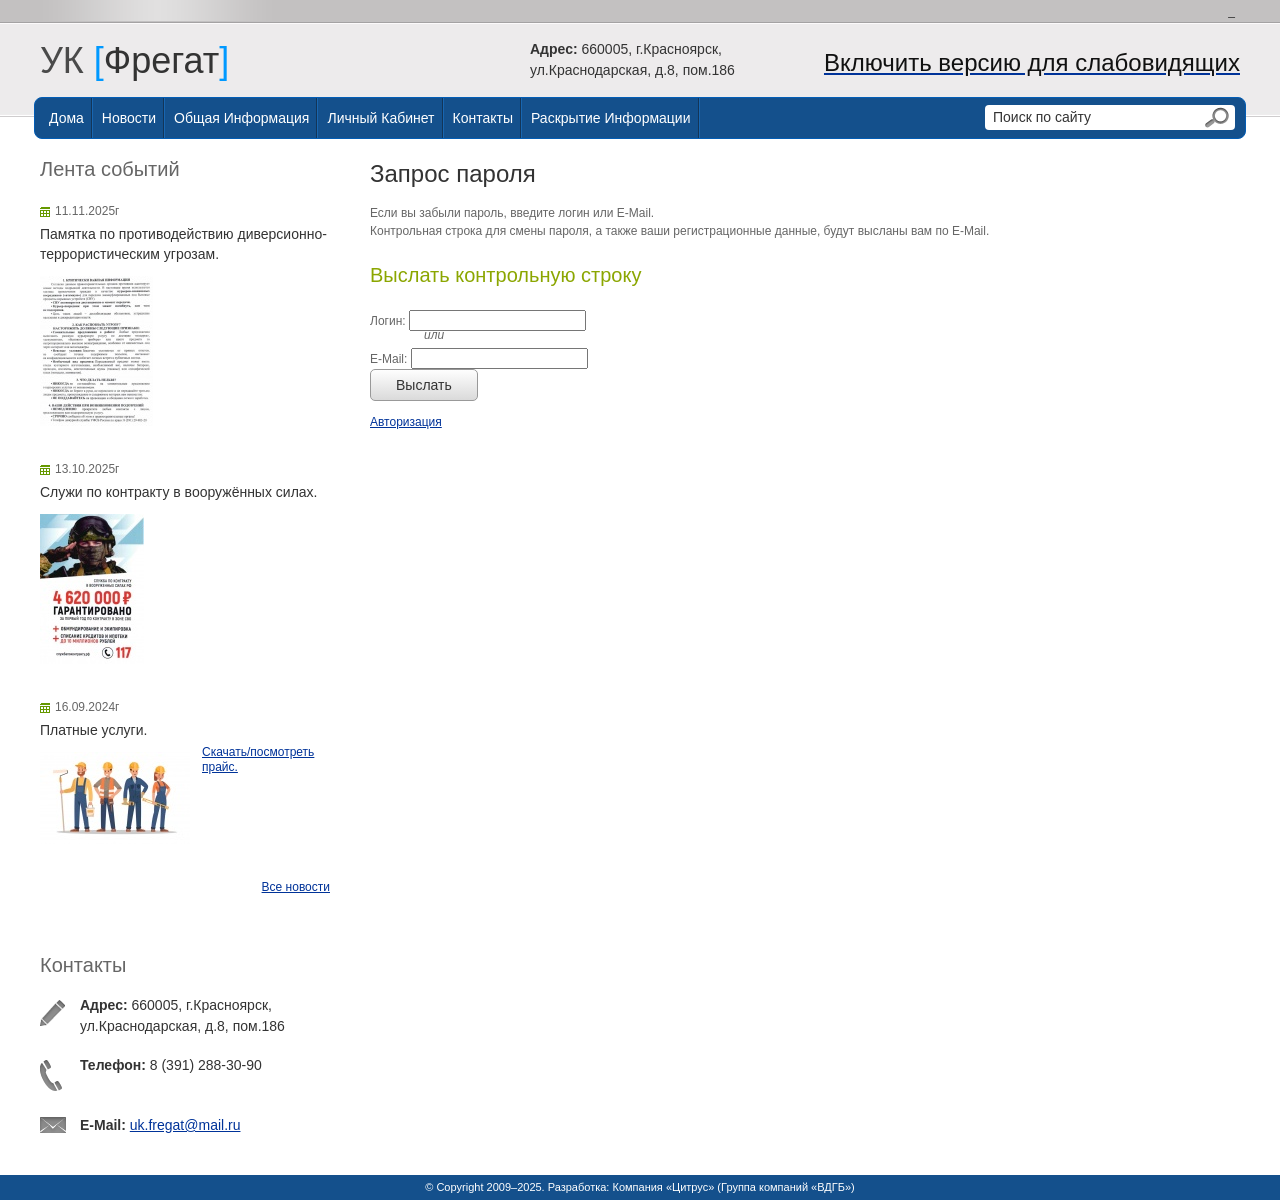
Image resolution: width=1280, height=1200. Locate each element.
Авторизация (406, 422)
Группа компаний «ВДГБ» (786, 1187)
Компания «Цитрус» (663, 1187)
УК (72, 60)
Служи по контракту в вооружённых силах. (179, 492)
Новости (129, 118)
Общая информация (241, 118)
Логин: (388, 321)
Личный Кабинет (380, 118)
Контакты (483, 118)
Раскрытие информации (611, 118)
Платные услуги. (93, 730)
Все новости (296, 887)
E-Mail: (388, 359)
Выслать (424, 385)
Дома (66, 118)
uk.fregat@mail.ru (185, 1125)
